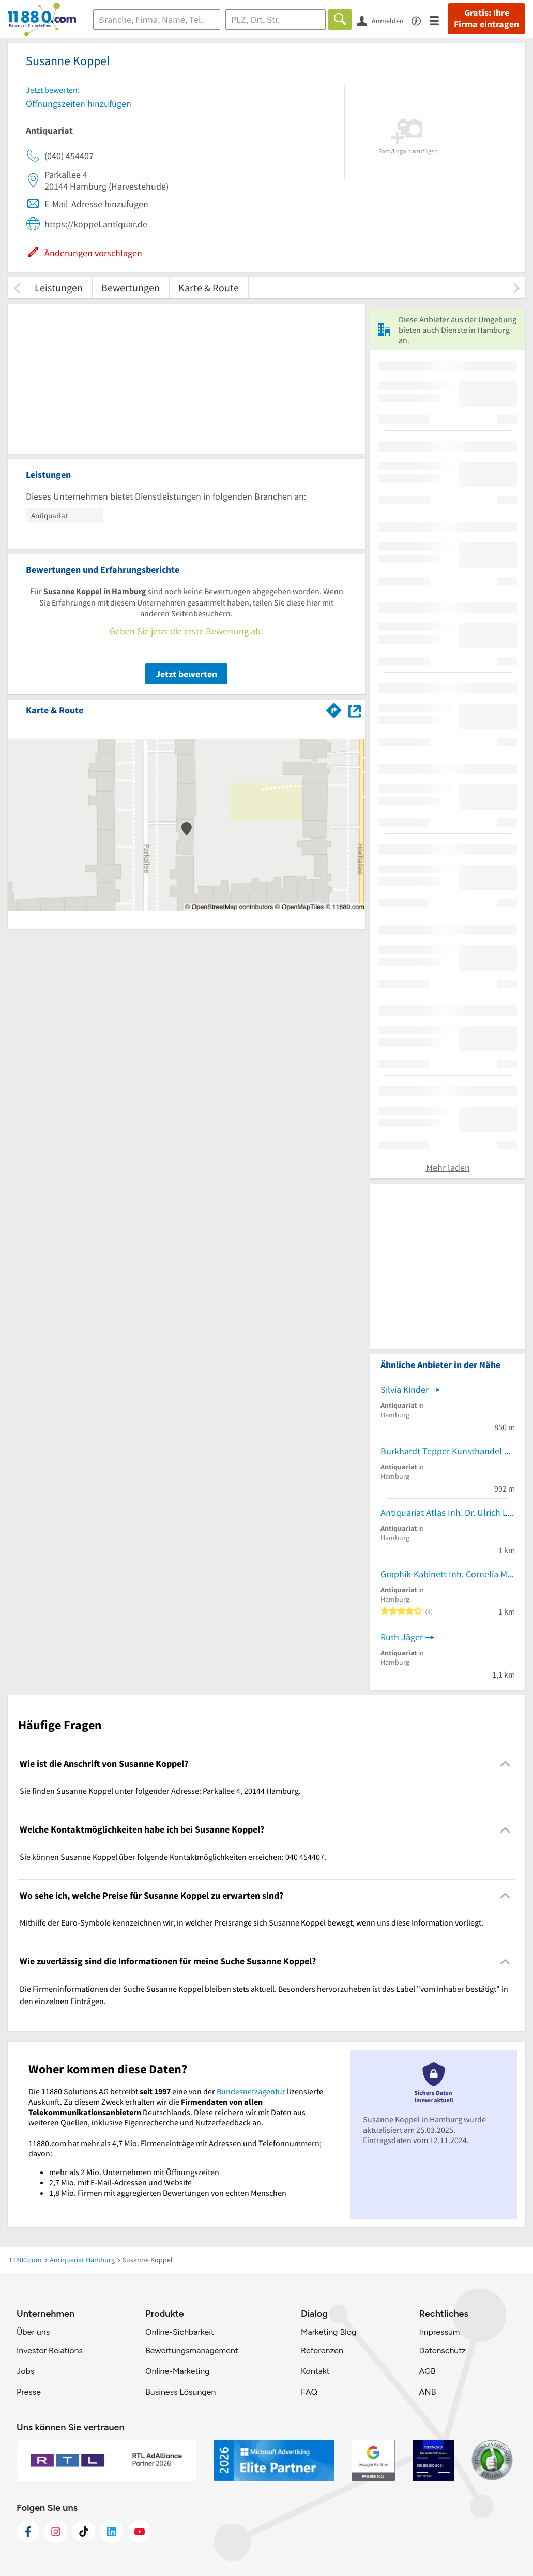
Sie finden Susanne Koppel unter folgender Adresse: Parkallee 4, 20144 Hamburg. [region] (160, 1791)
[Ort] (275, 19)
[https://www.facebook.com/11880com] (28, 2531)
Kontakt (315, 2371)
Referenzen (322, 2350)
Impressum (439, 2332)
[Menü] (439, 20)
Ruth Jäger (401, 1637)
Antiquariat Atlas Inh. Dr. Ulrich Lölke (447, 1512)
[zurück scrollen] (17, 287)
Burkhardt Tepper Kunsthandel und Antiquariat (447, 1451)
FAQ (309, 2392)
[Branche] (156, 19)
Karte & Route (208, 287)
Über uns (33, 2332)
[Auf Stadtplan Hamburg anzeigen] (354, 710)
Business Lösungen (180, 2392)
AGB (427, 2371)
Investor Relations (50, 2350)
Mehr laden (448, 1167)
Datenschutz (442, 2350)
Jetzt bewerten (186, 674)
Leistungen (59, 287)
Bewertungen (130, 287)
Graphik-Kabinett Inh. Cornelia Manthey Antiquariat (447, 1574)
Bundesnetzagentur (251, 2091)
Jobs (25, 2371)
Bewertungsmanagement (191, 2350)
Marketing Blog (328, 2332)
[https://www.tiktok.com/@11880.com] (83, 2531)
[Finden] (340, 19)
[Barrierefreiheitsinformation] (421, 20)
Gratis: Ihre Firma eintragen (486, 18)
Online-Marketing (177, 2371)
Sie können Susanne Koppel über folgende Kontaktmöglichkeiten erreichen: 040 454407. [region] (173, 1857)
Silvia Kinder (404, 1389)
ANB (427, 2392)
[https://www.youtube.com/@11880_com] (139, 2531)
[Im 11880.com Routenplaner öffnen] (334, 708)
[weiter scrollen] (516, 287)
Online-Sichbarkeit (179, 2332)
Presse (29, 2392)
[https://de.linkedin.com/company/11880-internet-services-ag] (111, 2531)
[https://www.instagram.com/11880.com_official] (55, 2531)
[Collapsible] (505, 1764)
